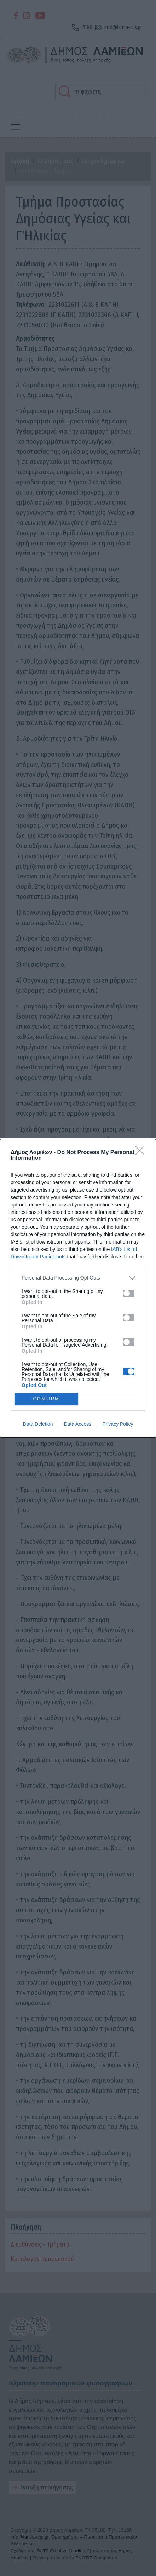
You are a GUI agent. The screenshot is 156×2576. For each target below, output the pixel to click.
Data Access (77, 1424)
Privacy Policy (117, 1424)
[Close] (142, 1152)
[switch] (128, 1293)
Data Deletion (38, 1424)
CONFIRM (46, 1398)
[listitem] (78, 1278)
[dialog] (78, 1288)
